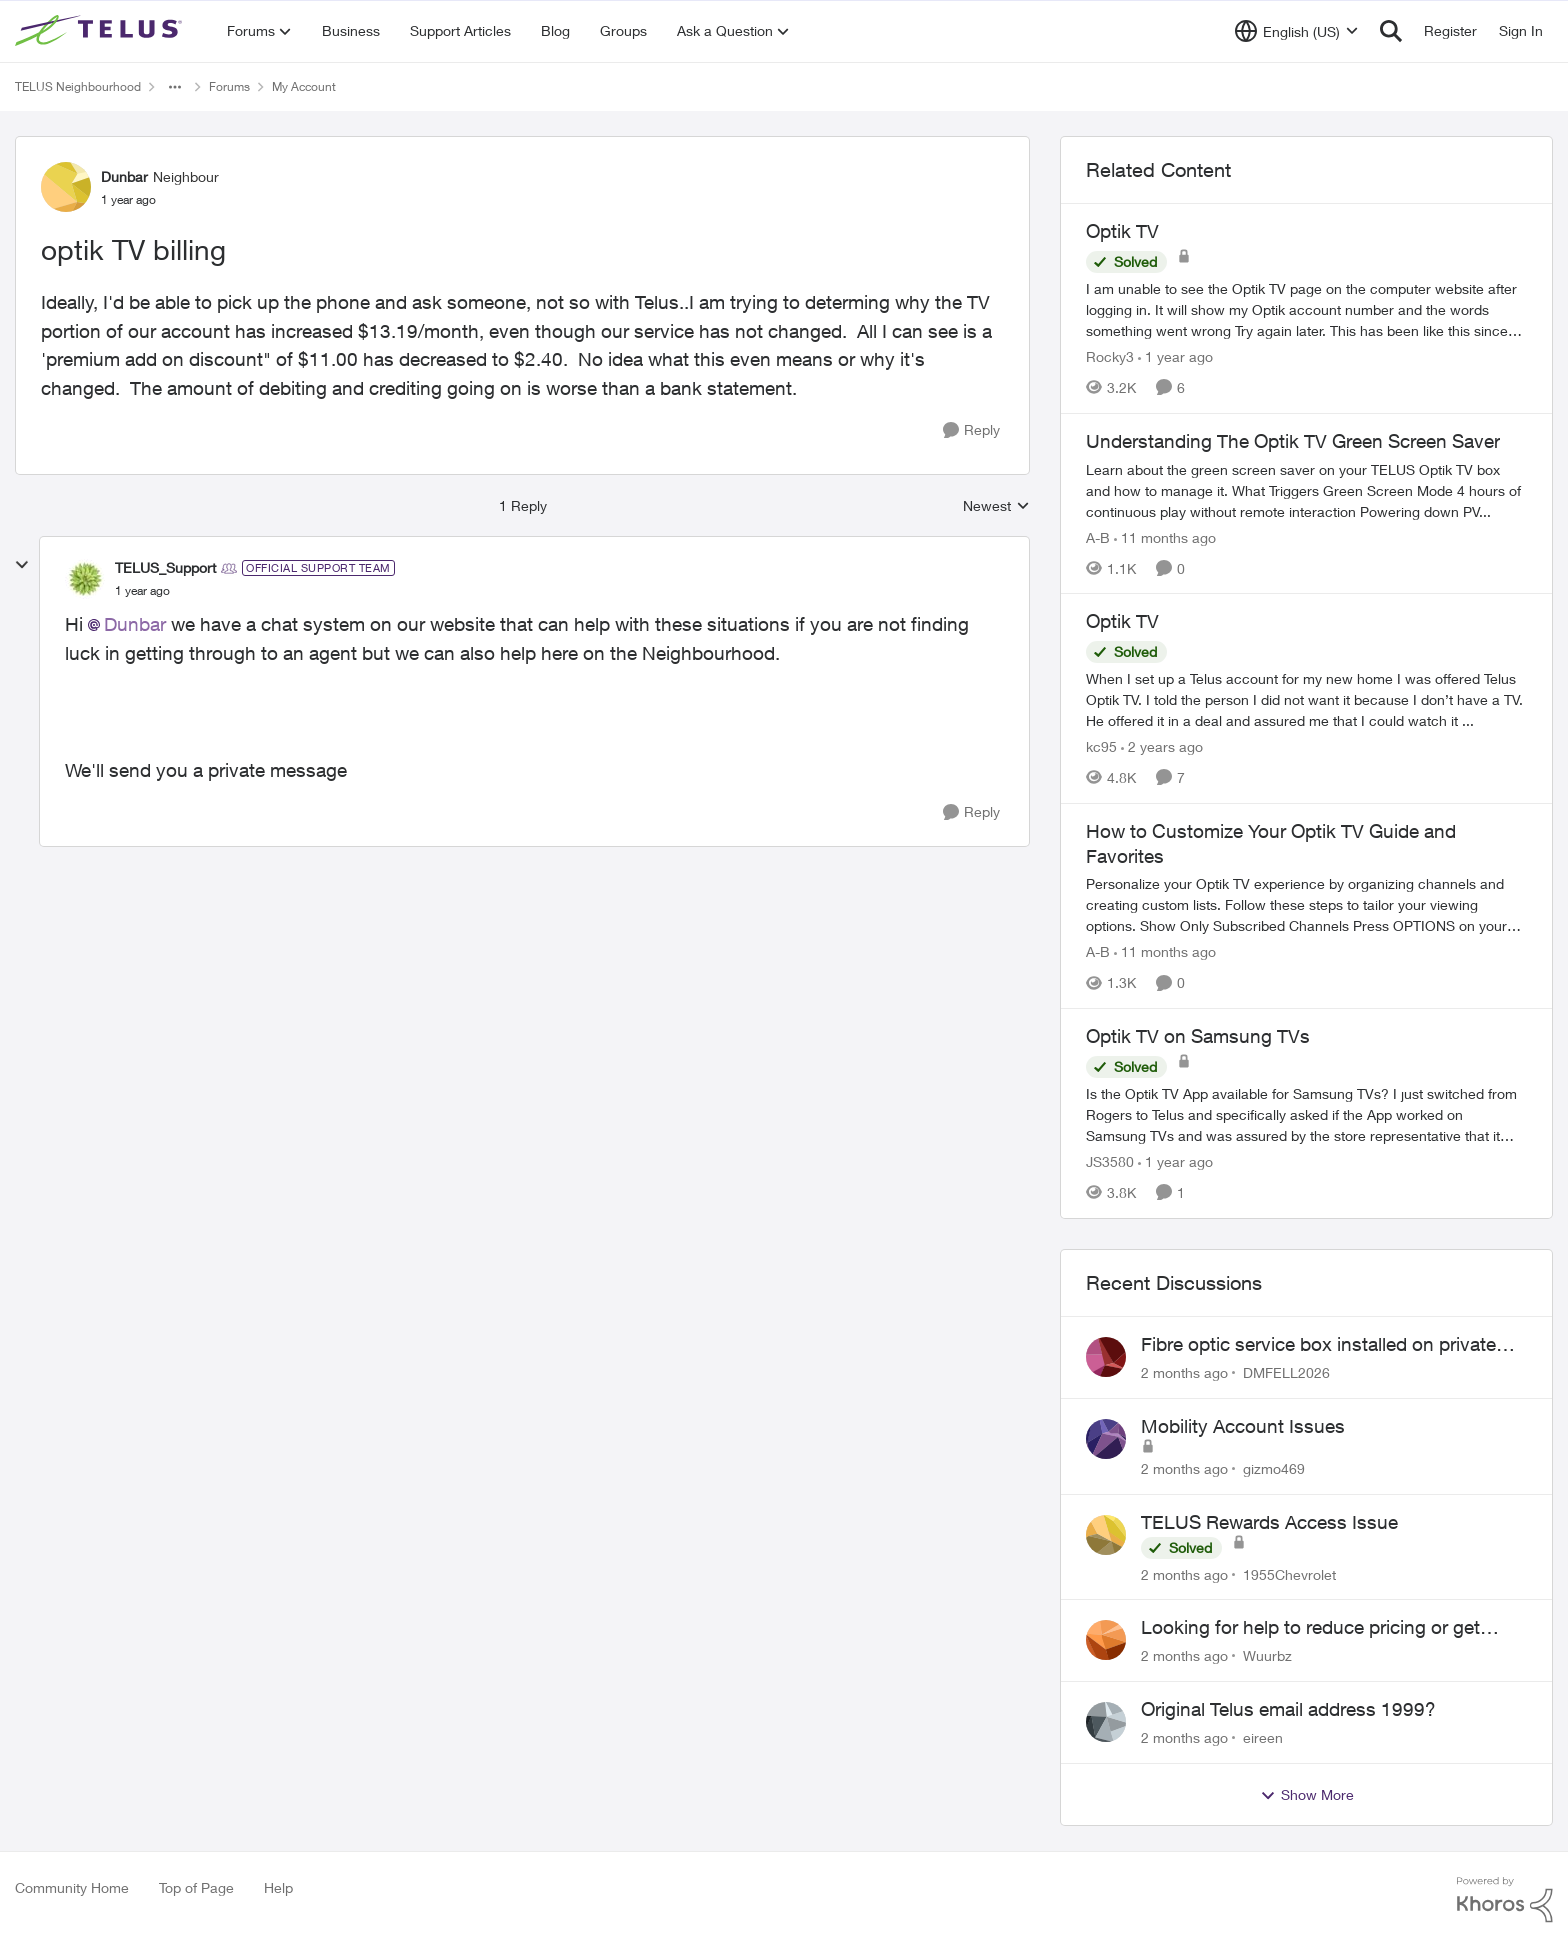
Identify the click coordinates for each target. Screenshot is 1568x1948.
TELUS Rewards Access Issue (1269, 1522)
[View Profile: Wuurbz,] (1106, 1640)
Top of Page (196, 1887)
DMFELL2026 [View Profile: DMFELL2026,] (1286, 1372)
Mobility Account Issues (1243, 1426)
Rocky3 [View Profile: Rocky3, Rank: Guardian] (1110, 356)
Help (278, 1887)
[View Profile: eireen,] (1106, 1722)
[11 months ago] (1165, 536)
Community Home (72, 1887)
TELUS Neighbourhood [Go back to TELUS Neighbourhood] (78, 86)
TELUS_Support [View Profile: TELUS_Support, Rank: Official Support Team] (165, 567)
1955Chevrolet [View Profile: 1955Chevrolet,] (1289, 1573)
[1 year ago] (1175, 356)
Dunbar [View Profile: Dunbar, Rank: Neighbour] (124, 176)
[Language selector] (1296, 31)
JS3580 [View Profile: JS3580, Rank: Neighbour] (1110, 1161)
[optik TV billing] (142, 591)
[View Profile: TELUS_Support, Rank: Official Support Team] (85, 579)
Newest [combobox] (996, 506)
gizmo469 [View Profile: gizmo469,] (1274, 1468)
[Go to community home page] (101, 31)
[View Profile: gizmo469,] (1106, 1439)
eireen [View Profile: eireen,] (1263, 1737)
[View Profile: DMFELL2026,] (1106, 1357)
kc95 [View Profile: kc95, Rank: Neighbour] (1101, 746)
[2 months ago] (1184, 1372)
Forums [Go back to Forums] (229, 86)
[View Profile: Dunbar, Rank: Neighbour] (66, 187)
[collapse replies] (22, 565)
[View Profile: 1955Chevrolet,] (1106, 1535)
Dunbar (135, 624)
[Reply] (971, 430)
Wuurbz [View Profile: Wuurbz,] (1267, 1655)
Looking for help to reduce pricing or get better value (1310, 1628)
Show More (1307, 1795)
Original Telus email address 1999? (1288, 1709)
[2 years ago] (1162, 746)
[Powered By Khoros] (1505, 1900)
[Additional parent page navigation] (175, 87)
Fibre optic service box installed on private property (1318, 1345)
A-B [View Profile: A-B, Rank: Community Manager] (1098, 536)
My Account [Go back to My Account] (304, 86)
